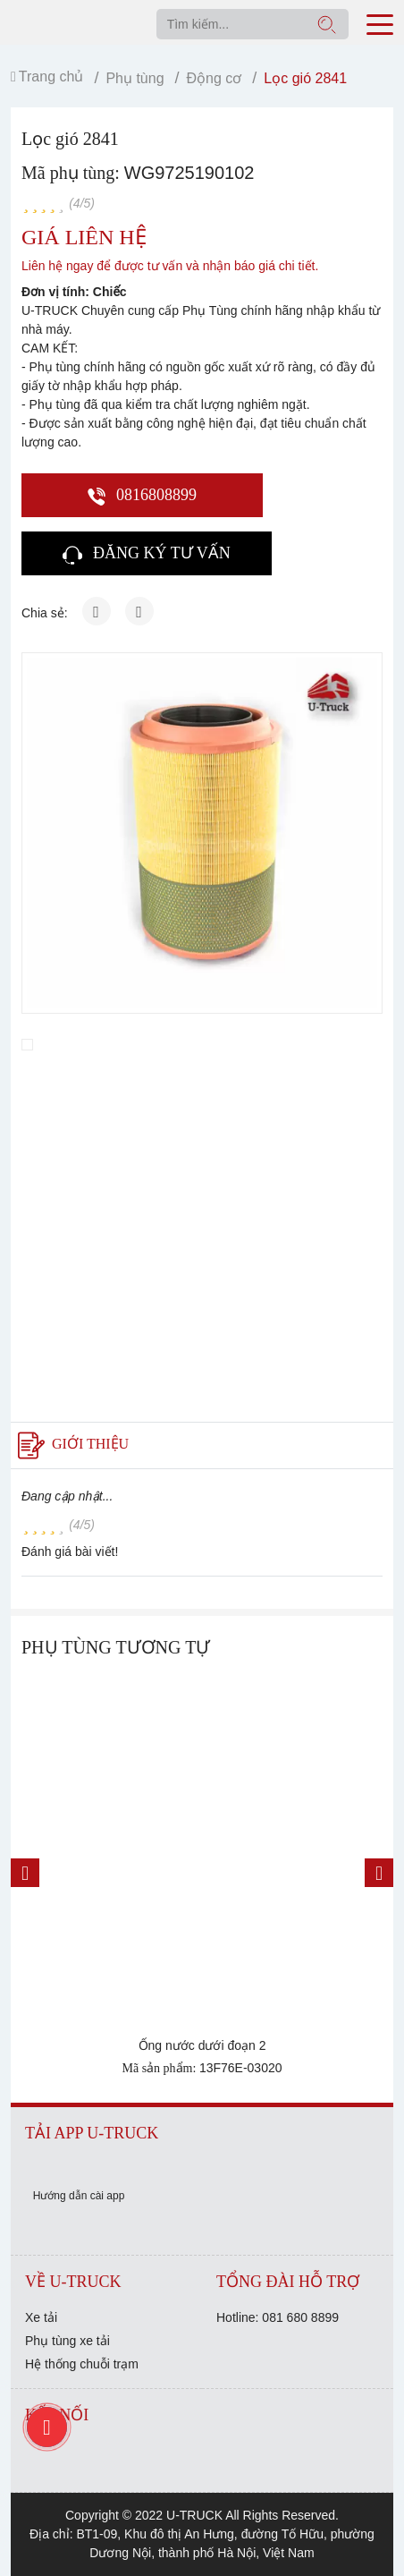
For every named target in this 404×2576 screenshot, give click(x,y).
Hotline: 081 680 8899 (277, 2317)
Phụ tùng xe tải (67, 2341)
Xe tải (41, 2317)
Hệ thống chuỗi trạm (82, 2364)
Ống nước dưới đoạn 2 (202, 2045)
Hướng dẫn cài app (79, 2195)
